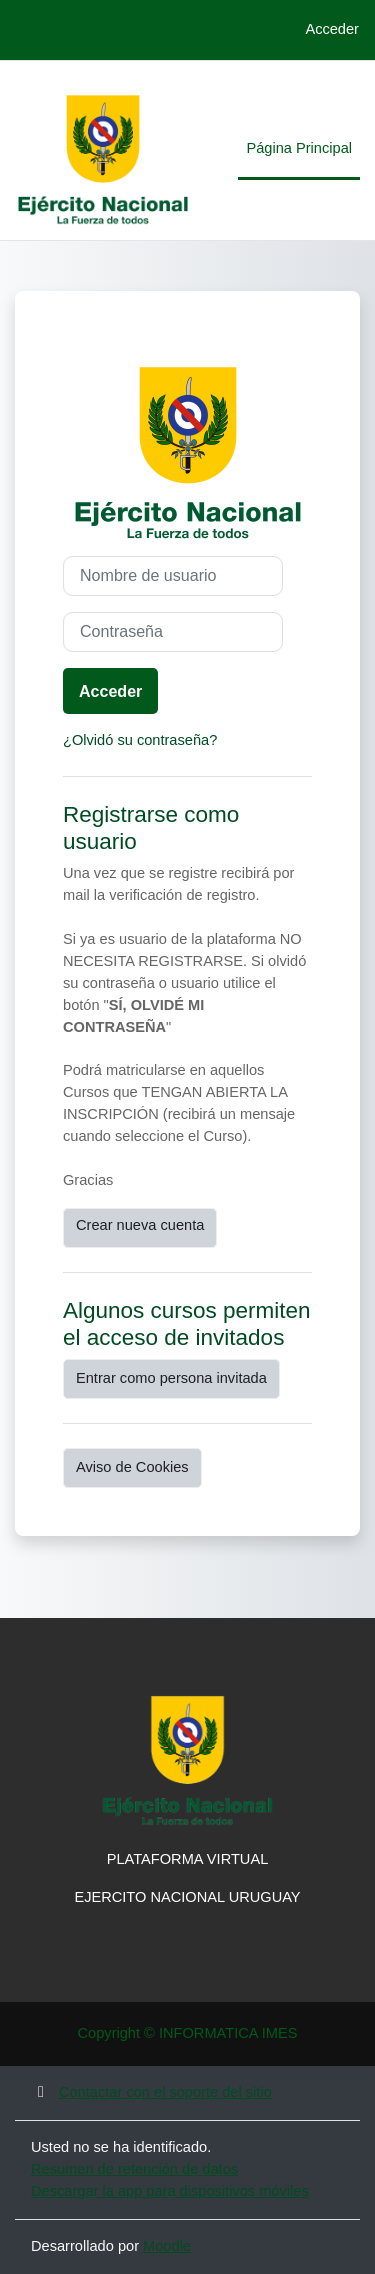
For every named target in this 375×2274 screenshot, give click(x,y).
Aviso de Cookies (132, 1467)
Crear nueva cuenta (140, 1225)
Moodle (167, 2246)
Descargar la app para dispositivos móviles (170, 2191)
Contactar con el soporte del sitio (151, 2092)
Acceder (332, 29)
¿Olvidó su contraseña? (140, 740)
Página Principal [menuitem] (299, 148)
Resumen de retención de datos (134, 2169)
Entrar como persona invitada (171, 1378)
